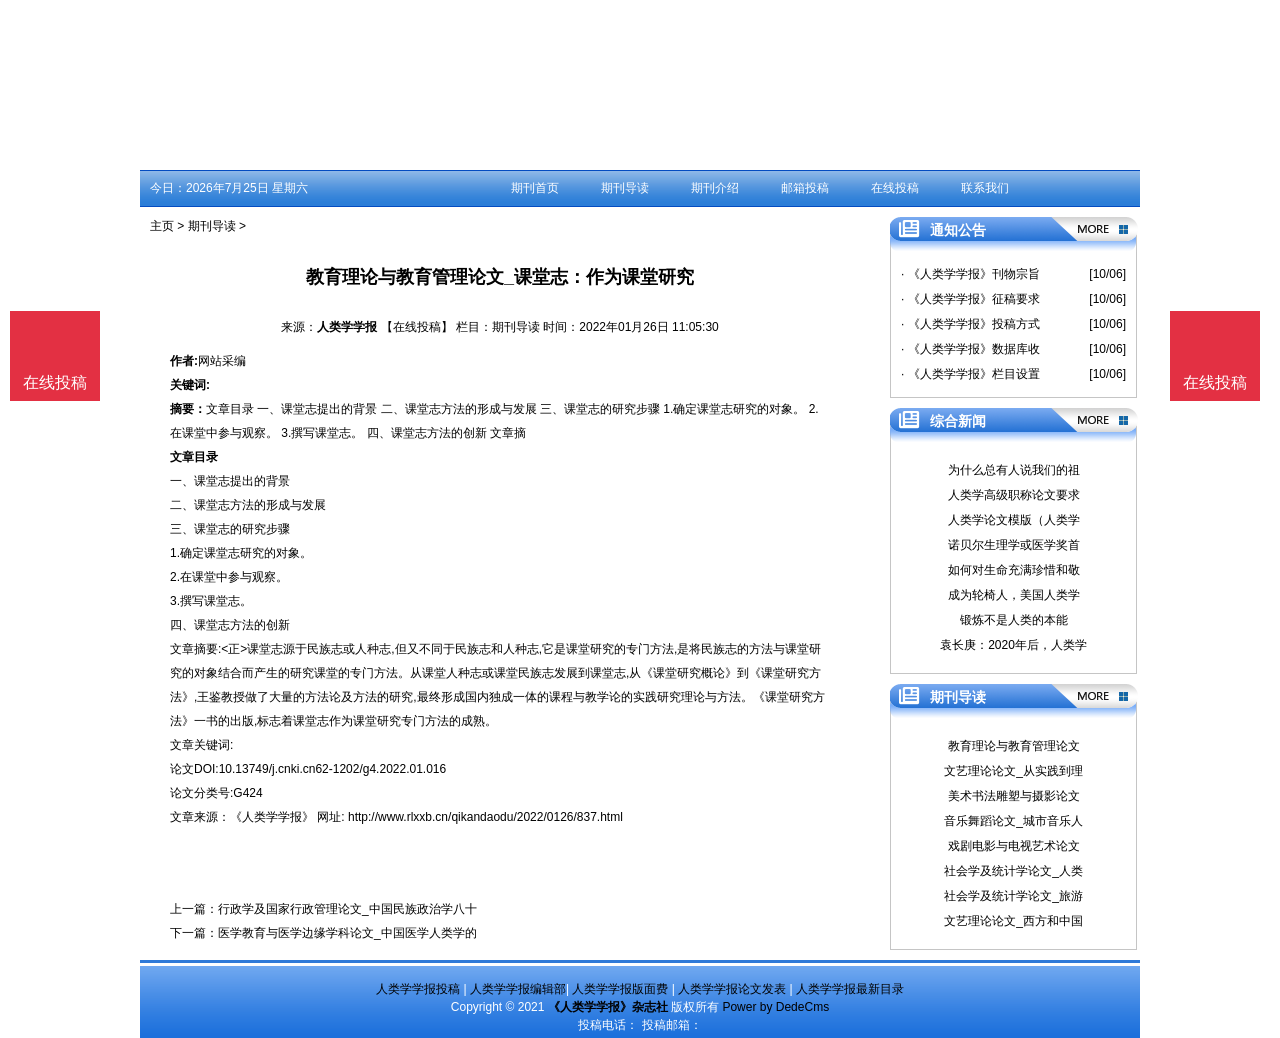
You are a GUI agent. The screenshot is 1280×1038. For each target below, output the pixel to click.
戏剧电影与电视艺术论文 (1014, 846)
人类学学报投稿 (418, 989)
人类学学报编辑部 (518, 989)
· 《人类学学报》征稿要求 (970, 299)
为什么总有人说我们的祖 (1014, 470)
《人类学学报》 (272, 817)
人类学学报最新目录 (850, 989)
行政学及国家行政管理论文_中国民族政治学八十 (347, 909)
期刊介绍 (715, 188)
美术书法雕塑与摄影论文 (1014, 796)
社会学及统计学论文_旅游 (1013, 896)
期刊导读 (625, 188)
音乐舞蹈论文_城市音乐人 (1013, 821)
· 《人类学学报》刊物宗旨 (970, 274)
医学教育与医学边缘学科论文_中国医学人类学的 (347, 933)
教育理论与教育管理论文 (1014, 746)
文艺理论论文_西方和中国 (1013, 921)
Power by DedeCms (775, 1007)
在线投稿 (895, 188)
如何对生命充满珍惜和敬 (1014, 570)
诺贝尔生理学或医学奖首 (1014, 545)
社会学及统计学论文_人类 (1013, 871)
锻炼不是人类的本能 (1014, 620)
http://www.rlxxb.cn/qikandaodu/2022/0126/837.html (485, 817)
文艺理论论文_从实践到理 (1013, 771)
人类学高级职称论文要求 (1014, 495)
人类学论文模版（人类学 (1014, 520)
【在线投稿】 (417, 327)
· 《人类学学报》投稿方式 (970, 324)
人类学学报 (347, 327)
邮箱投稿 (805, 188)
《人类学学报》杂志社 (608, 1007)
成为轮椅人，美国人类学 (1014, 595)
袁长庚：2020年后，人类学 (1013, 645)
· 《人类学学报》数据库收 (970, 349)
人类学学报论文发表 (732, 989)
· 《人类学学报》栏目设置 (970, 374)
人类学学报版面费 (620, 989)
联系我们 (985, 188)
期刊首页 (535, 188)
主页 (162, 226)
